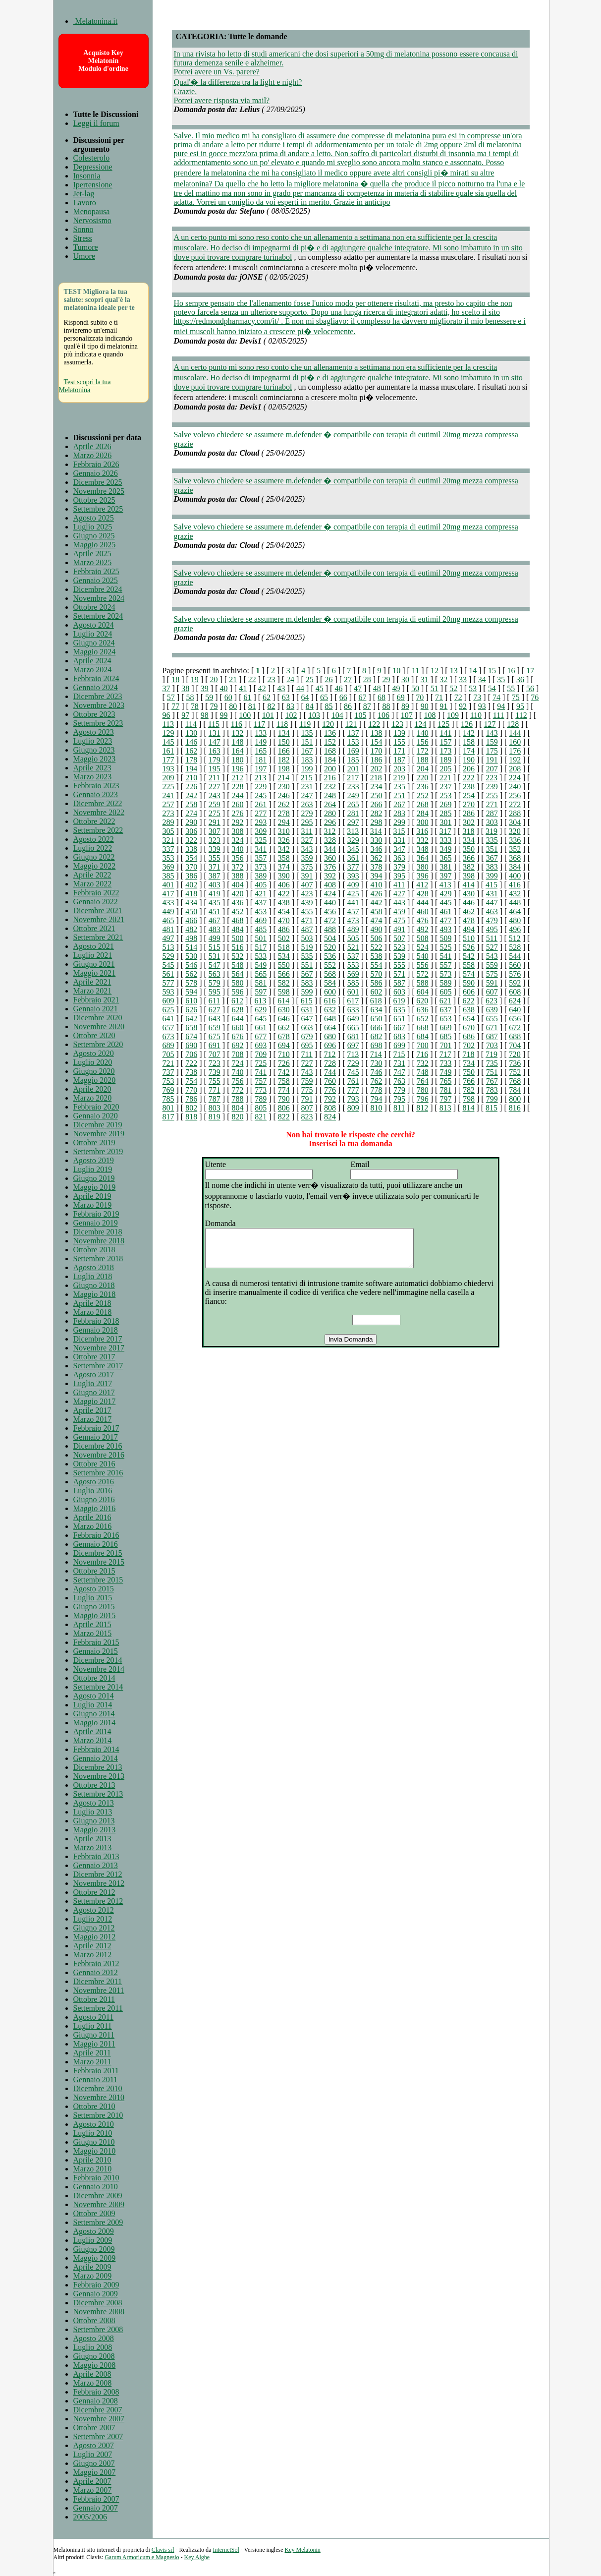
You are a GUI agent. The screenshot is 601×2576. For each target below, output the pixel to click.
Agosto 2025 (93, 518)
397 (445, 876)
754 (191, 1081)
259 (214, 804)
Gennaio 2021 (95, 1008)
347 (399, 849)
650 (376, 1018)
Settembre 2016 (98, 1472)
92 (463, 706)
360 (330, 858)
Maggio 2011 (94, 2044)
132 (237, 733)
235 (399, 786)
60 (228, 697)
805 (261, 1108)
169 (353, 751)
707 (214, 1054)
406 (284, 884)
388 (237, 876)
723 (214, 1063)
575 (492, 974)
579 (214, 983)
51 (434, 688)
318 (468, 831)
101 (268, 715)
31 (425, 679)
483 (214, 929)
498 (191, 938)
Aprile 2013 (92, 1838)
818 (191, 1116)
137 (353, 733)
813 (445, 1108)
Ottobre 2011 (94, 1999)
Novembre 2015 (99, 1562)
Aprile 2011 (92, 2053)
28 (367, 679)
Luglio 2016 (92, 1490)
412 (422, 884)
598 (284, 992)
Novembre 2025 (99, 491)
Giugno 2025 (94, 535)
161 (168, 751)
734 (469, 1063)
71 (439, 697)
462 (469, 911)
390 (284, 876)
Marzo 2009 (92, 2276)
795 (399, 1099)
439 (307, 902)
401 (168, 884)
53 (473, 688)
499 (214, 938)
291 (214, 822)
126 (467, 724)
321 (168, 840)
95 (520, 706)
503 (307, 938)
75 (516, 697)
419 (214, 893)
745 (353, 1072)
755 (214, 1081)
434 (191, 902)
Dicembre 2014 (97, 1660)
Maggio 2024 (94, 651)
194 (191, 768)
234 (376, 786)
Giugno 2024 (94, 643)
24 (290, 679)
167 (307, 751)
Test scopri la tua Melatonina (85, 386)
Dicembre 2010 (97, 2088)
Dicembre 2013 (97, 1767)
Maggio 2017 (94, 1401)
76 (535, 697)
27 (348, 679)
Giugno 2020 (94, 1071)
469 (261, 920)
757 (261, 1081)
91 (443, 706)
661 (261, 1027)
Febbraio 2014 (96, 1749)
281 (353, 813)
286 (469, 813)
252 (423, 795)
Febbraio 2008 (96, 2392)
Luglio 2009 (92, 2240)
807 (307, 1108)
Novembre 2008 (99, 2311)
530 (191, 956)
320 (515, 831)
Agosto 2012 (93, 1910)
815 (491, 1108)
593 (168, 992)
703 (492, 1045)
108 (430, 715)
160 (515, 742)
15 (492, 670)
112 (521, 715)
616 (330, 1000)
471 (307, 920)
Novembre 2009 (99, 2204)
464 (515, 911)
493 (445, 929)
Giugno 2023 (94, 750)
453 (261, 911)
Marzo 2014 (92, 1740)
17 (530, 670)
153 (353, 742)
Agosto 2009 (93, 2231)
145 (168, 742)
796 (423, 1099)
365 (445, 858)
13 (454, 670)
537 (353, 956)
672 (515, 1027)
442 (376, 902)
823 (307, 1116)
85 (328, 706)
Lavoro (84, 202)
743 (307, 1072)
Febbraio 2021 (96, 999)
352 (515, 849)
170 (376, 751)
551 (307, 965)
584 (330, 983)
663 (307, 1027)
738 (191, 1072)
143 (492, 733)
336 (515, 840)
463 (492, 911)
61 (247, 697)
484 (237, 929)
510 (469, 938)
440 (330, 902)
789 (261, 1099)
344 (330, 849)
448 (515, 902)
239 (492, 786)
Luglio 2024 (92, 634)
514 (191, 947)
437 (261, 902)
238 (469, 786)
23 (271, 679)
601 (353, 992)
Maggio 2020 (94, 1080)
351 (492, 849)
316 (422, 831)
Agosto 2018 (93, 1267)
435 (214, 902)
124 (421, 724)
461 (445, 911)
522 (376, 947)
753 (168, 1081)
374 (284, 867)
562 (191, 974)
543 (492, 956)
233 (353, 786)
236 (423, 786)
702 (469, 1045)
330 (376, 840)
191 (492, 760)
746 (376, 1072)
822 (284, 1116)
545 (168, 965)
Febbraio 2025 (96, 571)
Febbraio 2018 (96, 1321)
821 (261, 1116)
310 (284, 831)
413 (445, 884)
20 (214, 679)
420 (237, 893)
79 (214, 706)
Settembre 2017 (98, 1365)
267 (399, 804)
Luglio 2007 (92, 2454)
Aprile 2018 (92, 1303)
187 (399, 760)
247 (307, 795)
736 (515, 1063)
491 (399, 929)
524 (423, 947)
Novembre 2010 (99, 2097)
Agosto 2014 (93, 1696)
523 (399, 947)
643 (214, 1018)
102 (291, 715)
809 (353, 1108)
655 (492, 1018)
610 (191, 1000)
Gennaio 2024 (95, 687)
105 (360, 715)
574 (469, 974)
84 (310, 706)
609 (168, 1000)
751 (492, 1072)
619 (399, 1000)
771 (214, 1090)
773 (261, 1090)
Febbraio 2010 (96, 2177)
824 (330, 1116)
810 (376, 1108)
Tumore (85, 247)
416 (515, 884)
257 (168, 804)
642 (191, 1018)
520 (330, 947)
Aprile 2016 (92, 1517)
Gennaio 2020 (95, 1116)
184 (330, 760)
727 (307, 1063)
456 (330, 911)
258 (191, 804)
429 (445, 893)
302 (469, 822)
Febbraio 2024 (96, 678)
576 (515, 974)
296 (330, 822)
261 (261, 804)
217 (353, 777)
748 (423, 1072)
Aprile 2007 (92, 2481)
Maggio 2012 (94, 1936)
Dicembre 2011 (97, 1981)
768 (515, 1081)
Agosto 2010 (93, 2124)
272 (515, 804)
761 (353, 1081)
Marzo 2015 (92, 1633)
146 (191, 742)
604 (423, 992)
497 (168, 938)
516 (237, 947)
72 (458, 697)
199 (307, 768)
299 (399, 822)
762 (376, 1081)
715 (399, 1054)
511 (491, 938)
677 (261, 1036)
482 (191, 929)
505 (353, 938)
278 (284, 813)
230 (284, 786)
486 (284, 929)
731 (399, 1063)
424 (330, 893)
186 (376, 760)
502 (284, 938)
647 (307, 1018)
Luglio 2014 (92, 1704)
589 (445, 983)
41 (243, 688)
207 (492, 768)
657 (168, 1027)
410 (376, 884)
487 (307, 929)
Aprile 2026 (92, 446)
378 (376, 867)
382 (469, 867)
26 (328, 679)
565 (261, 974)
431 (492, 893)
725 (261, 1063)
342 (284, 849)
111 (498, 715)
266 (376, 804)
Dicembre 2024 (97, 589)
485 (261, 929)
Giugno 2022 (94, 857)
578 (191, 983)
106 (383, 715)
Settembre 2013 (98, 1794)
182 (284, 760)
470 (284, 920)
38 (185, 688)
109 (453, 715)
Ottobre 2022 (94, 821)
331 (399, 840)
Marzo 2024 (92, 669)
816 (515, 1108)
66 (343, 697)
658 (191, 1027)
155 (399, 742)
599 (307, 992)
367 (492, 858)
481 (168, 929)
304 (515, 822)
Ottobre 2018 (94, 1249)
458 (376, 911)
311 (306, 831)
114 (191, 724)
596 (237, 992)
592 (515, 983)
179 (214, 760)
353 (168, 858)
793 (353, 1099)
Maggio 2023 (94, 759)
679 (307, 1036)
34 (482, 679)
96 (166, 715)
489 (353, 929)
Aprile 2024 (92, 660)
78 (195, 706)
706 (191, 1054)
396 (423, 876)
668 (423, 1027)
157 (445, 742)
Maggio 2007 (94, 2472)
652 (423, 1018)
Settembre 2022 (98, 830)
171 (399, 751)
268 (423, 804)
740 (237, 1072)
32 (443, 679)
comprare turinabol (261, 257)
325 (261, 840)
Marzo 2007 (92, 2490)
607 (492, 992)
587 (399, 983)
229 (261, 786)
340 (237, 849)
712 (330, 1054)
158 (469, 742)
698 (376, 1045)
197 (261, 768)
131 (214, 733)
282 (376, 813)
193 (168, 768)
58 (190, 697)
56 (530, 688)
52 (453, 688)
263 (307, 804)
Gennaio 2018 (95, 1330)
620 (422, 1000)
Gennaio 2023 (95, 794)
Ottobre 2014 (94, 1678)
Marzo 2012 (92, 1954)
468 (237, 920)
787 (214, 1099)
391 (307, 876)
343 (307, 849)
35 (501, 679)
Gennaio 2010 (95, 2186)
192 (515, 760)
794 (376, 1099)
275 (214, 813)
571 (399, 974)
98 (205, 715)
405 (261, 884)
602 (376, 992)
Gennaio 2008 (95, 2401)
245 (261, 795)
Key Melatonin (303, 2549)
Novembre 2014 (99, 1669)
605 (445, 992)
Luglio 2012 (92, 1919)
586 (376, 983)
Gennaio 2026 (95, 473)
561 (168, 974)
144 (515, 733)
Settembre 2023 (98, 723)
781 (445, 1090)
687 (492, 1036)
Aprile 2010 (92, 2160)
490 (376, 929)
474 (376, 920)
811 (399, 1108)
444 (423, 902)
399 (492, 876)
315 (399, 831)
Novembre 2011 (98, 1990)
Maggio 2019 (94, 1187)
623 (491, 1000)
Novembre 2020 (99, 1026)
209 (168, 777)
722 (191, 1063)
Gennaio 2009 (95, 2293)
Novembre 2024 (99, 598)
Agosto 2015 (93, 1588)
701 (445, 1045)
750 (469, 1072)
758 (284, 1081)
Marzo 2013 (92, 1847)
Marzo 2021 (92, 991)
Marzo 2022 (92, 883)
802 (191, 1108)
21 (233, 679)
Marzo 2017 (92, 1419)
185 (353, 760)
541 (445, 956)
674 (191, 1036)
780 (423, 1090)
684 (423, 1036)
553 (353, 965)
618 (376, 1000)
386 (191, 876)
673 (168, 1036)
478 (469, 920)
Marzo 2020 (92, 1098)
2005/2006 (90, 2517)
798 (469, 1099)
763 (399, 1081)
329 (353, 840)
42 (262, 688)
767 (492, 1081)
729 (353, 1063)
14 (473, 670)
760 (330, 1081)
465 (168, 920)
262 (284, 804)
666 (376, 1027)
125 (443, 724)
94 (501, 706)
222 (468, 777)
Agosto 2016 (93, 1481)
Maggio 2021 (94, 973)
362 (376, 858)
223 (491, 777)
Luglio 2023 (92, 741)
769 (168, 1090)
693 (261, 1045)
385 (168, 876)
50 (415, 688)
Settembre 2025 (98, 509)
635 (399, 1009)
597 (261, 992)
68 (381, 697)
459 (399, 911)
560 (515, 965)
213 (261, 777)
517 (261, 947)
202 (376, 768)
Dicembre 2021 (97, 910)
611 (214, 1000)
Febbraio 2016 (96, 1535)
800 (515, 1099)
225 (168, 786)
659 (214, 1027)
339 (214, 849)
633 (353, 1009)
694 (284, 1045)
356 (237, 858)
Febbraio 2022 (96, 892)
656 (515, 1018)
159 (492, 742)
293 (261, 822)
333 (445, 840)
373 (261, 867)
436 (237, 902)
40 (223, 688)
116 (236, 724)
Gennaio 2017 (95, 1437)
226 (191, 786)
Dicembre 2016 (97, 1446)
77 (175, 706)
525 (445, 947)
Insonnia (87, 176)
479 (492, 920)
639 (492, 1009)
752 (515, 1072)
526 (469, 947)
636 (423, 1009)
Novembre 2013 (99, 1776)
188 (423, 760)
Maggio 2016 (94, 1508)
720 (515, 1054)
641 (168, 1018)
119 (305, 724)
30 (405, 679)
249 (353, 795)
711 (306, 1054)
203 (399, 768)
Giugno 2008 (94, 2356)
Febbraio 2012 (96, 1963)
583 (307, 983)
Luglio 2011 (92, 2026)
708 (237, 1054)
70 (420, 697)
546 (191, 965)
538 (376, 956)
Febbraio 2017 (96, 1428)
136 (330, 733)
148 (237, 742)
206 (469, 768)
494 (469, 929)
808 (330, 1108)
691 (214, 1045)
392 (330, 876)
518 (284, 947)
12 (434, 670)
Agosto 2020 (93, 1053)
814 (468, 1108)
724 (237, 1063)
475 (399, 920)
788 (237, 1099)
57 (171, 697)
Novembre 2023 (99, 705)
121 (351, 724)
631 (307, 1009)
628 (237, 1009)
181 (261, 760)
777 (353, 1090)
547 (214, 965)
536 (330, 956)
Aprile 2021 (92, 982)
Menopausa (91, 211)
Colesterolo (91, 158)
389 (261, 876)
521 (353, 947)
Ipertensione (92, 184)
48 (377, 688)
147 (214, 742)
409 (353, 884)
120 (328, 724)
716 (422, 1054)
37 (166, 688)
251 (399, 795)
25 (310, 679)
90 (425, 706)
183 (307, 760)
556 (423, 965)
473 (353, 920)
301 (445, 822)
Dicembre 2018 (97, 1232)
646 (284, 1018)
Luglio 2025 (92, 527)
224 (515, 777)
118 (282, 724)
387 (214, 876)
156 (423, 742)
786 (191, 1099)
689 (168, 1045)
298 (376, 822)
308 (237, 831)
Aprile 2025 (92, 553)
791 (307, 1099)
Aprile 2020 (92, 1089)
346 (376, 849)
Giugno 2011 (93, 2035)
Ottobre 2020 (94, 1035)
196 (237, 768)
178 (191, 760)
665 (353, 1027)
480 (515, 920)
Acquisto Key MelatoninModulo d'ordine (103, 60)
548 (237, 965)
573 (445, 974)
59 (209, 697)
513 (168, 947)
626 (191, 1009)
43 (281, 688)
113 (168, 724)
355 (214, 858)
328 (330, 840)
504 (330, 938)
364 (423, 858)
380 (423, 867)
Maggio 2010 (94, 2151)
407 (307, 884)
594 (191, 992)
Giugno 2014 (94, 1713)
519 (307, 947)
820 (237, 1116)
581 (261, 983)
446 (469, 902)
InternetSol (226, 2549)
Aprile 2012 (92, 1945)
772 (237, 1090)
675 (214, 1036)
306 (191, 831)
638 (469, 1009)
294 (284, 822)
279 (307, 813)
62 (267, 697)
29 (386, 679)
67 (362, 697)
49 (396, 688)
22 (252, 679)
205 (445, 768)
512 (515, 938)
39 (205, 688)
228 (237, 786)
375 (307, 867)
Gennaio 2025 (95, 580)
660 (237, 1027)
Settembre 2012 (98, 1901)
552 (330, 965)
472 (330, 920)
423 (307, 893)
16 (511, 670)
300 (423, 822)
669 (445, 1027)
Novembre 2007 (99, 2418)
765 (445, 1081)
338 (191, 849)
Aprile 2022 (92, 875)
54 (492, 688)
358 (284, 858)
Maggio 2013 (94, 1829)
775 (307, 1090)
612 (237, 1000)
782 (469, 1090)
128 (513, 724)
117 (259, 724)
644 (237, 1018)
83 (290, 706)
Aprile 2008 (92, 2374)
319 (491, 831)
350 (469, 849)
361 (353, 858)
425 (353, 893)
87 (367, 706)
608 (515, 992)
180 (237, 760)
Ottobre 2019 (94, 1142)
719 (491, 1054)
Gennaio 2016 (95, 1544)
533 (261, 956)
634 (376, 1009)
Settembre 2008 (98, 2329)
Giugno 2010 (94, 2142)
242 (191, 795)
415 (491, 884)
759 (307, 1081)
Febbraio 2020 (96, 1107)
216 (330, 777)
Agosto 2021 (93, 946)
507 (399, 938)
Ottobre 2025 (94, 500)
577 (168, 983)
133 (261, 733)
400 (515, 876)
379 (399, 867)
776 (330, 1090)
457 (353, 911)
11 (415, 670)
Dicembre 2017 (97, 1339)
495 (492, 929)
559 (492, 965)
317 (445, 831)
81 (252, 706)
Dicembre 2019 (97, 1124)
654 (469, 1018)
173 (445, 751)
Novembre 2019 (99, 1133)
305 (168, 831)
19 (195, 679)
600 (330, 992)
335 (492, 840)
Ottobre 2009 (94, 2213)
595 (214, 992)
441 (353, 902)
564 (237, 974)
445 (445, 902)
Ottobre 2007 (94, 2427)
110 (476, 715)
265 (353, 804)
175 (492, 751)
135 (307, 733)
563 (214, 974)
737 (168, 1072)
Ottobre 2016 (94, 1464)
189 (445, 760)
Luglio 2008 (92, 2347)
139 (399, 733)
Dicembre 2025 (97, 482)
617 (353, 1000)
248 (330, 795)
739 (214, 1072)
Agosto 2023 (93, 732)
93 (482, 706)
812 (422, 1108)
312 (330, 831)
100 (245, 715)
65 (324, 697)
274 (191, 813)
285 (445, 813)
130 (191, 733)
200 (330, 768)
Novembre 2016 (99, 1455)
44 (300, 688)
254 (469, 795)
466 (191, 920)
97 (185, 715)
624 (515, 1000)
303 (492, 822)
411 (399, 884)
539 (399, 956)
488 (330, 929)
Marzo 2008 (92, 2383)
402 (191, 884)
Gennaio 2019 (95, 1223)
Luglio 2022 (92, 848)
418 (191, 893)
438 (284, 902)
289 (168, 822)
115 (213, 724)
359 (307, 858)
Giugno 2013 (94, 1820)
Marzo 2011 (92, 2061)
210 (191, 777)
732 (423, 1063)
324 (237, 840)
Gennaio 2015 (95, 1651)
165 (261, 751)
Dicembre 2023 (97, 696)
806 (284, 1108)
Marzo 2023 (92, 776)
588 (423, 983)
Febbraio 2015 (96, 1642)
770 (191, 1090)
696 (330, 1045)
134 (284, 733)
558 (469, 965)
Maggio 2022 (94, 866)
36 (520, 679)
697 (353, 1045)
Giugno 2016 (94, 1499)
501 (261, 938)
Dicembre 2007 (97, 2409)
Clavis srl (163, 2549)
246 (284, 795)
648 (330, 1018)
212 (237, 777)
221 (445, 777)
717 (445, 1054)
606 (469, 992)
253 (445, 795)
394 (376, 876)
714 (376, 1054)
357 (261, 858)
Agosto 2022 (93, 839)
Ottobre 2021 (94, 928)
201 (353, 768)
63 (286, 697)
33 (463, 679)
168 (330, 751)
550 (284, 965)
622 (468, 1000)
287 (492, 813)
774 (284, 1090)
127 (490, 724)
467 (214, 920)
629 (261, 1009)
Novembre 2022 (99, 812)
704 (515, 1045)
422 (284, 893)
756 (237, 1081)
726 (284, 1063)
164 (237, 751)
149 (261, 742)
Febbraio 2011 (96, 2070)
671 (492, 1027)
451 (214, 911)
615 (307, 1000)
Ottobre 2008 (94, 2320)
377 (353, 867)
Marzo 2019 (92, 1205)
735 (492, 1063)
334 (469, 840)
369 (168, 867)
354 (191, 858)
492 (423, 929)
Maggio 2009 (94, 2258)
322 (191, 840)
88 (386, 706)
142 (469, 733)
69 (401, 697)
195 (214, 768)
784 (515, 1090)
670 (469, 1027)
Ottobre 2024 (94, 607)
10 (396, 670)
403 (214, 884)
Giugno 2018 (94, 1285)
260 (237, 804)
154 (376, 742)
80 (233, 706)
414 (468, 884)
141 (445, 733)
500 (237, 938)
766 (469, 1081)
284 (423, 813)
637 (445, 1009)
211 (214, 777)
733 (445, 1063)
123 (397, 724)
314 (376, 831)
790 (284, 1099)
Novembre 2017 (99, 1348)
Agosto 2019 (93, 1160)
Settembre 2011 (98, 2008)
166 (284, 751)
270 (469, 804)
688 (515, 1036)
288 (515, 813)
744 (330, 1072)
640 (515, 1009)
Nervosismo (92, 220)
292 (237, 822)
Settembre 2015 (98, 1580)
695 (307, 1045)
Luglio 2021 (92, 955)
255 (492, 795)
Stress (82, 238)
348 (423, 849)
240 (515, 786)
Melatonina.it (95, 21)
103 (314, 715)
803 (214, 1108)
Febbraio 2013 (96, 1856)
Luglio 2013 (92, 1812)
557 (445, 965)
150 (284, 742)
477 (445, 920)
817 (168, 1116)
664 (330, 1027)
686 (469, 1036)
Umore (84, 256)
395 (399, 876)
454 (284, 911)
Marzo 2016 (92, 1526)
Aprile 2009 (92, 2267)
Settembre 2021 (98, 937)
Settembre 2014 (98, 1687)
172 (423, 751)
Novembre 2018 (99, 1240)
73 (477, 697)
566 (284, 974)
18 (175, 679)
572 (423, 974)
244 (237, 795)
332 (423, 840)
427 (399, 893)
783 (492, 1090)
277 (261, 813)
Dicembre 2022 (97, 803)
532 (237, 956)
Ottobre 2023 (94, 714)
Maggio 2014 (94, 1722)
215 (307, 777)
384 (515, 867)
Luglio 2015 (92, 1597)
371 (214, 867)
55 (511, 688)
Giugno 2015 (94, 1606)
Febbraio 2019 (96, 1214)
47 (358, 688)
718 (468, 1054)
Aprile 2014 (92, 1731)
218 (376, 777)
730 (376, 1063)
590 (469, 983)
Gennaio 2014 (95, 1758)
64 (305, 697)
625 (168, 1009)
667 (399, 1027)
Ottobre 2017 (94, 1356)
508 (423, 938)
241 (168, 795)
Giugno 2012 (94, 1928)
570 (376, 974)
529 (168, 956)
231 (307, 786)
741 (261, 1072)
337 (168, 849)
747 (399, 1072)
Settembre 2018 (98, 1258)
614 (283, 1000)
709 (261, 1054)
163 (214, 751)
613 (261, 1000)
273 (168, 813)
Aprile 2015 (92, 1624)
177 (168, 760)
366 (469, 858)
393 (353, 876)
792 (330, 1099)
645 (261, 1018)
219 (399, 777)
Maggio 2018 (94, 1294)
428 (423, 893)
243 (214, 795)
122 (374, 724)
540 (423, 956)
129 (168, 733)
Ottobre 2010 (94, 2106)
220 (422, 777)
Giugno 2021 (94, 964)
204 (423, 768)
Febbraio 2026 (96, 464)
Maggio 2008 (94, 2365)
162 (191, 751)
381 (445, 867)
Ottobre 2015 (94, 1571)
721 (168, 1063)
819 (214, 1116)
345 (353, 849)
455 (307, 911)
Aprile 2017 (92, 1410)
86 (348, 706)
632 (330, 1009)
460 (423, 911)
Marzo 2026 (92, 455)
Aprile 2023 (92, 767)
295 (307, 822)
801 (168, 1108)
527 (492, 947)
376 (330, 867)
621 (445, 1000)
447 (492, 902)
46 (338, 688)
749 (445, 1072)
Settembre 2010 (98, 2115)
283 (399, 813)
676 (237, 1036)
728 (330, 1063)
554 (376, 965)
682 (376, 1036)
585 (353, 983)
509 (445, 938)
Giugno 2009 (94, 2249)
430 (469, 893)
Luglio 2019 (92, 1169)
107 (407, 715)
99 (223, 715)
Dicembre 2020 (97, 1017)
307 (214, 831)
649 (353, 1018)
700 (423, 1045)
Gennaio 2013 (95, 1865)
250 (376, 795)
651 (399, 1018)
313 (353, 831)
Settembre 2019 (98, 1151)
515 (214, 947)
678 (284, 1036)
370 (191, 867)
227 (214, 786)
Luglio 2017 (92, 1383)
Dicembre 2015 (97, 1553)
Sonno (83, 229)
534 (284, 956)
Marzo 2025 (92, 562)
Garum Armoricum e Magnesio (142, 2557)
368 (515, 858)
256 (515, 795)
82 (271, 706)
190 (469, 760)
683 (399, 1036)
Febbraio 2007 (96, 2499)
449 (168, 911)
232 (330, 786)
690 (191, 1045)
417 (168, 893)
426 (376, 893)
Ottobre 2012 (94, 1892)
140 (423, 733)
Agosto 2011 (93, 2017)
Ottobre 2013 (94, 1785)
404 (237, 884)
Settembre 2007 (98, 2436)
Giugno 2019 (94, 1178)
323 (214, 840)
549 (261, 965)
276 (237, 813)
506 (376, 938)
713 (353, 1054)
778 (376, 1090)
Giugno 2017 (94, 1392)
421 (261, 893)
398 (469, 876)
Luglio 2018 (92, 1276)
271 (492, 804)
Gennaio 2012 (95, 1972)
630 (284, 1009)
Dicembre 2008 (97, 2302)
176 (515, 751)
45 (320, 688)
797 (445, 1099)
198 (284, 768)
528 (515, 947)
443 (399, 902)
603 (399, 992)
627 (214, 1009)
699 (399, 1045)
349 (445, 849)
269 (445, 804)
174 (469, 751)
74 (496, 697)
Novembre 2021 (99, 919)
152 (330, 742)
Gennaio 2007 (95, 2508)
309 (261, 831)
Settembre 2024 (98, 616)
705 (168, 1054)
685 (445, 1036)
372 (237, 867)
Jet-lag (84, 193)
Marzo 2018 (92, 1312)
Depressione (92, 167)
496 (515, 929)
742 (284, 1072)
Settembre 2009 (98, 2222)
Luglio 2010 (92, 2133)
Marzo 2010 (92, 2169)
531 (214, 956)
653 (445, 1018)
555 (399, 965)
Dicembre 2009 (97, 2195)
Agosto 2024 (93, 625)
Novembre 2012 (99, 1883)
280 (330, 813)
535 (307, 956)
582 (284, 983)
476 (423, 920)
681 (353, 1036)
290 (191, 822)
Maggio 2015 (94, 1615)
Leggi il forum (96, 123)
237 (445, 786)
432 (515, 893)
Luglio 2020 (92, 1062)
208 (515, 768)
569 (353, 974)
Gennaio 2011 (95, 2079)
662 (284, 1027)
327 (307, 840)
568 (330, 974)
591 (492, 983)
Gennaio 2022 (95, 901)
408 (330, 884)
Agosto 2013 (93, 1803)
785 (168, 1099)
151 (307, 742)
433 (168, 902)
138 (376, 733)
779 (399, 1090)
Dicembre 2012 (97, 1874)
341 (261, 849)
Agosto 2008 (93, 2338)
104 (337, 715)
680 (330, 1036)
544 (515, 956)
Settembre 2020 (98, 1044)
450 (191, 911)
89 (405, 706)
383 (492, 867)
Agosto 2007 (93, 2445)
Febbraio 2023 (96, 785)
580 (237, 983)
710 (284, 1054)
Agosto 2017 (93, 1374)
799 (492, 1099)
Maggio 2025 (94, 544)
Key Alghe (197, 2557)
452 (237, 911)
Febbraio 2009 (96, 2285)
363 (399, 858)
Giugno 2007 (94, 2463)
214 (283, 777)
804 (237, 1108)
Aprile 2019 (92, 1196)
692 (237, 1045)
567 (307, 974)
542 (469, 956)
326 (284, 840)
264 (330, 804)
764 (423, 1081)
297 (353, 822)
